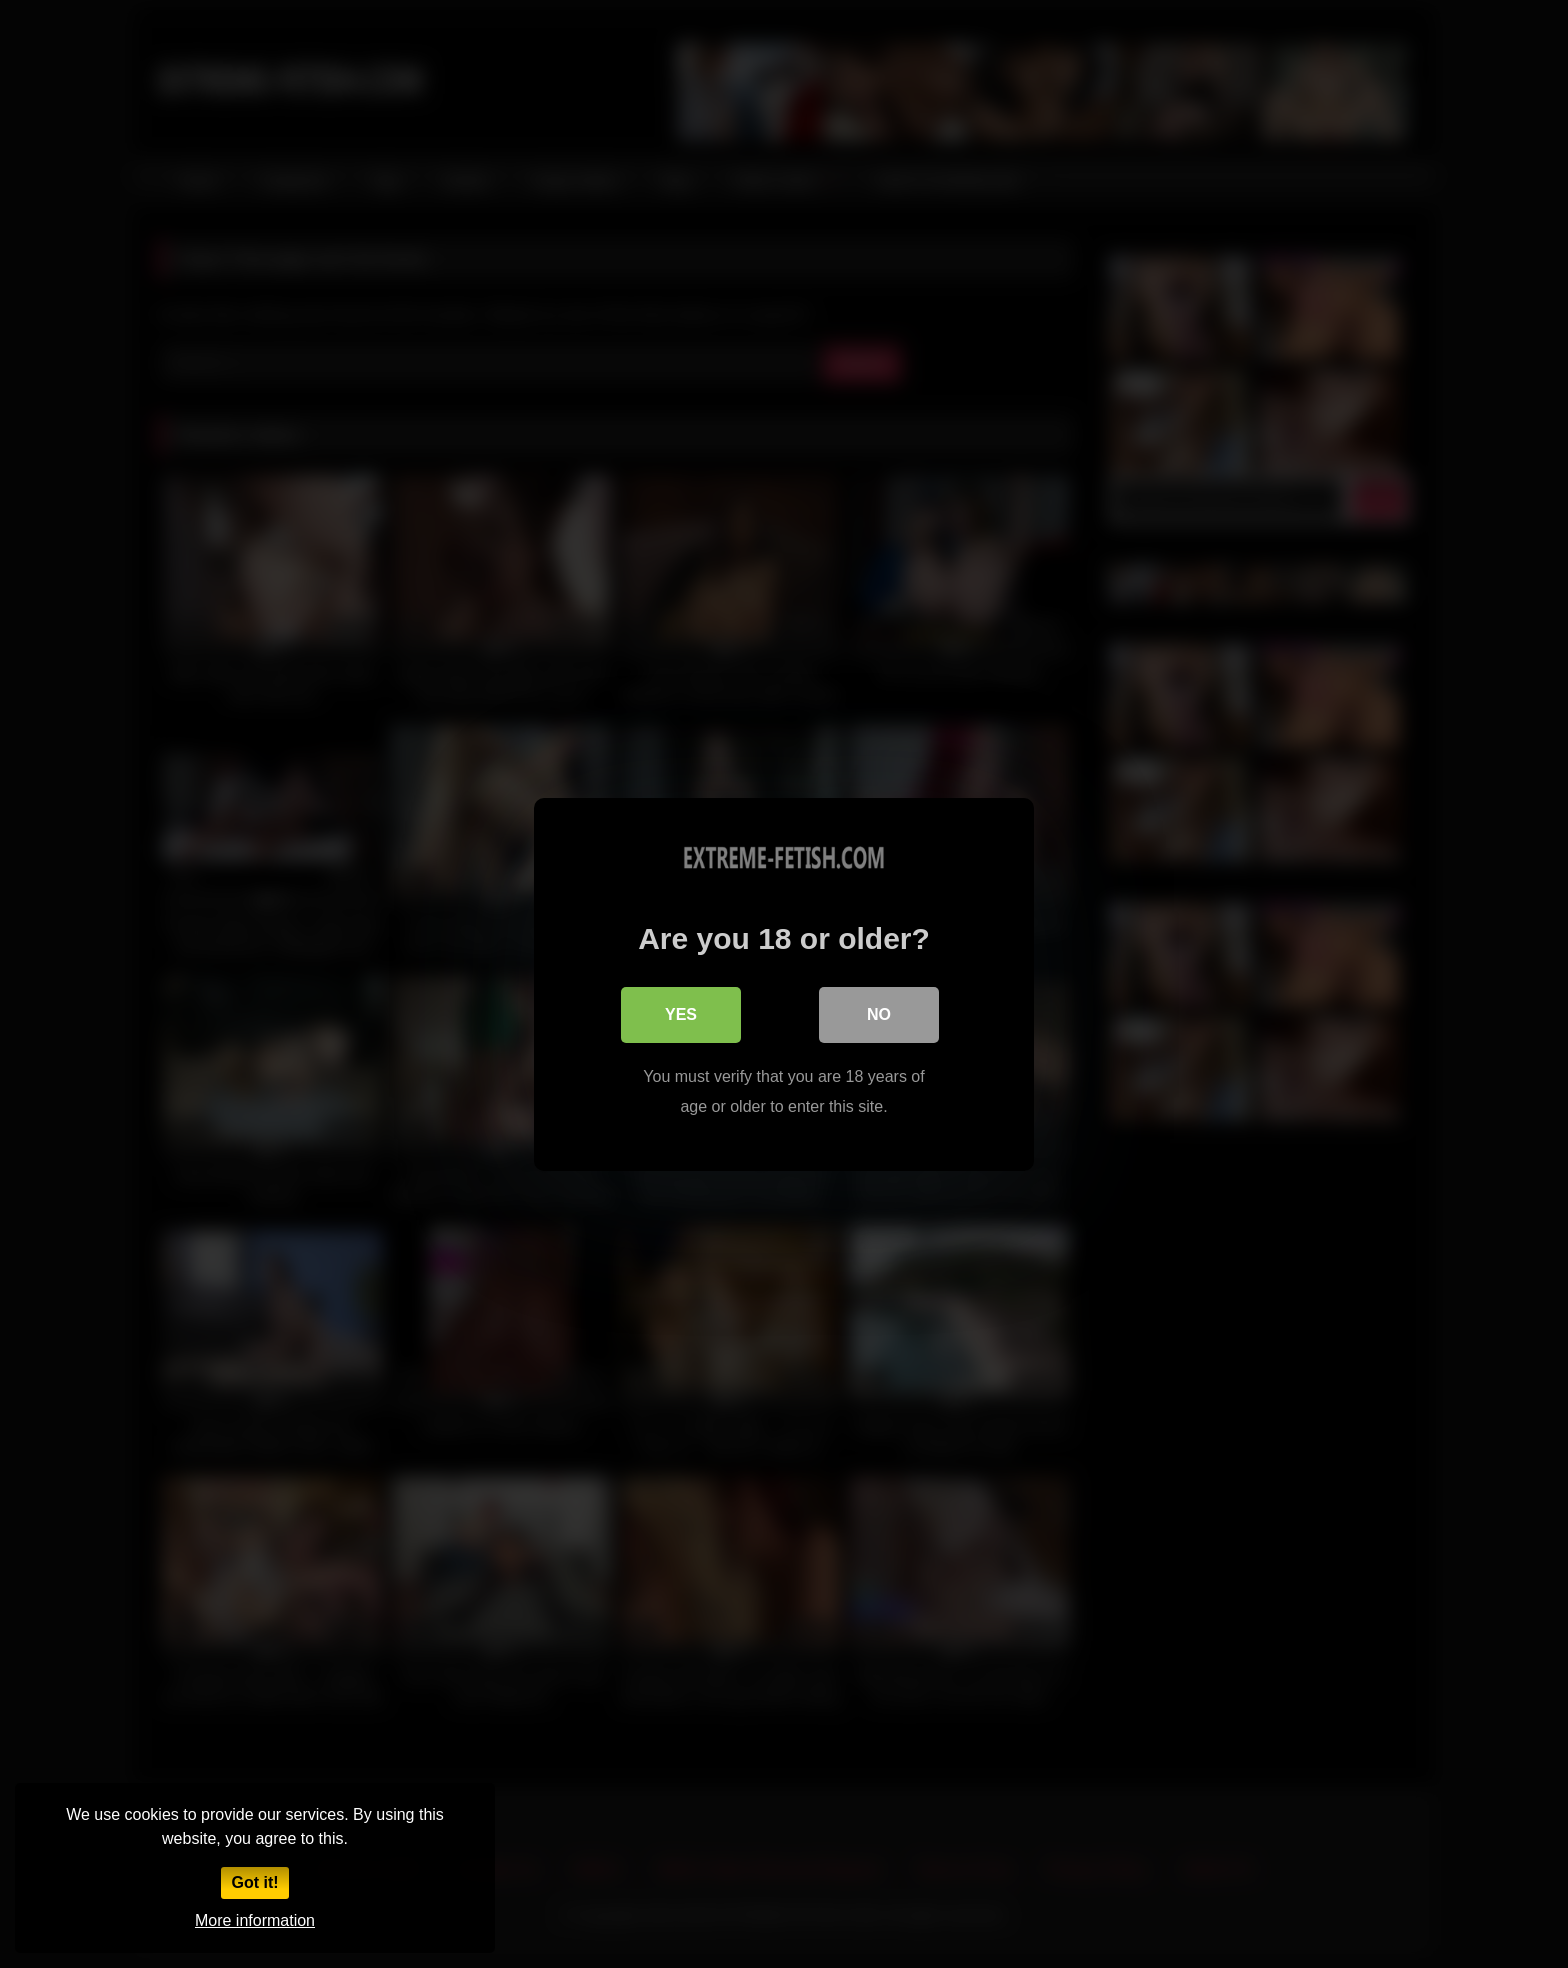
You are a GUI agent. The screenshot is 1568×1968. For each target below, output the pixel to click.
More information (255, 1920)
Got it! (254, 1882)
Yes (681, 1013)
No (879, 1013)
